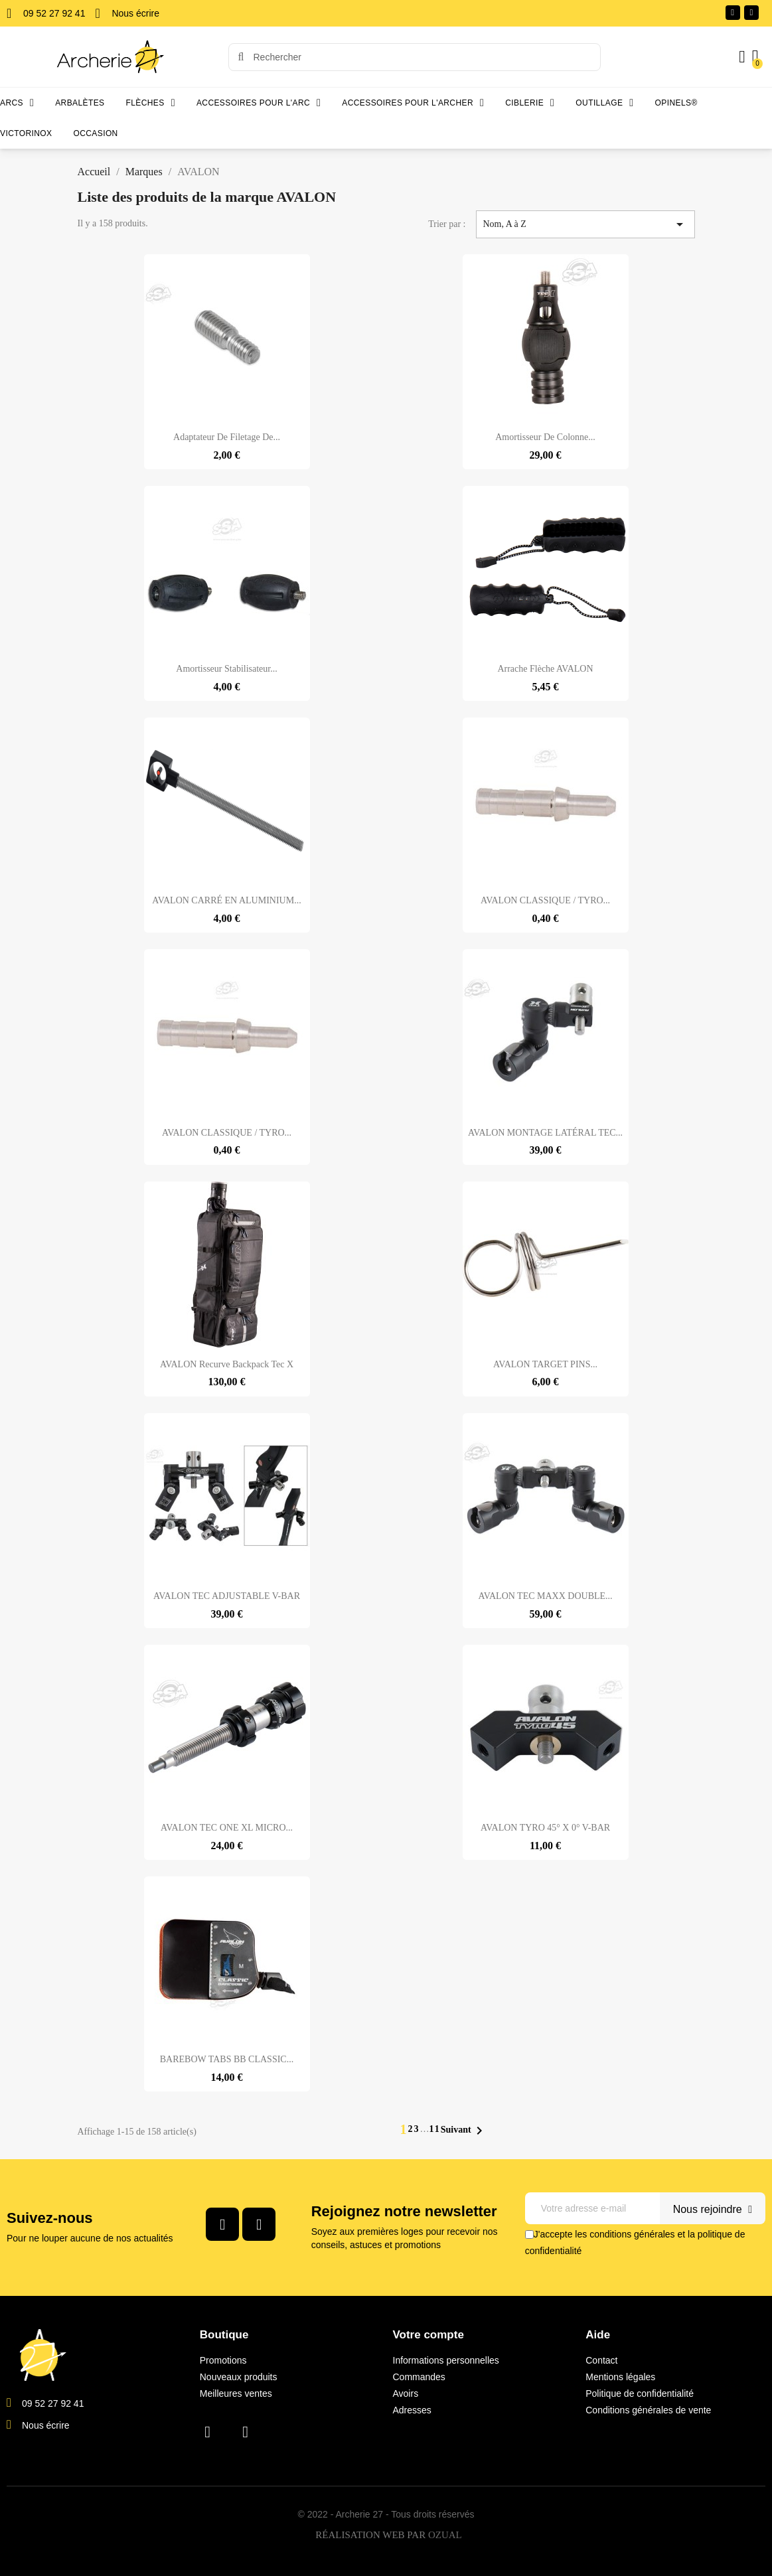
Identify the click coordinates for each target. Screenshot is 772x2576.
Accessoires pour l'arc (258, 103)
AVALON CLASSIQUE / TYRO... (545, 900)
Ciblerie (529, 103)
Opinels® (676, 103)
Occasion (95, 133)
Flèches (150, 103)
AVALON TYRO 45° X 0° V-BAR (545, 1828)
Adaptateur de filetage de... (226, 437)
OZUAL (445, 2535)
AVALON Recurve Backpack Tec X (226, 1364)
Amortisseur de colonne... (545, 437)
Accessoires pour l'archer (413, 103)
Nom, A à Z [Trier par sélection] (585, 224)
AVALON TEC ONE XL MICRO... (227, 1828)
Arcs (17, 103)
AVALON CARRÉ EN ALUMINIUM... (226, 900)
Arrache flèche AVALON (545, 669)
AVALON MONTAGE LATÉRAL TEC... (545, 1133)
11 (434, 2129)
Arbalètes (79, 103)
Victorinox (26, 133)
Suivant (464, 2131)
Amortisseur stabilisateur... (226, 669)
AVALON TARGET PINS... (545, 1364)
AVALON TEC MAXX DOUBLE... (545, 1596)
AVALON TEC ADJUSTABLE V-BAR (226, 1596)
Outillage (604, 103)
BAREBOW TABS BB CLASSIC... (226, 2059)
